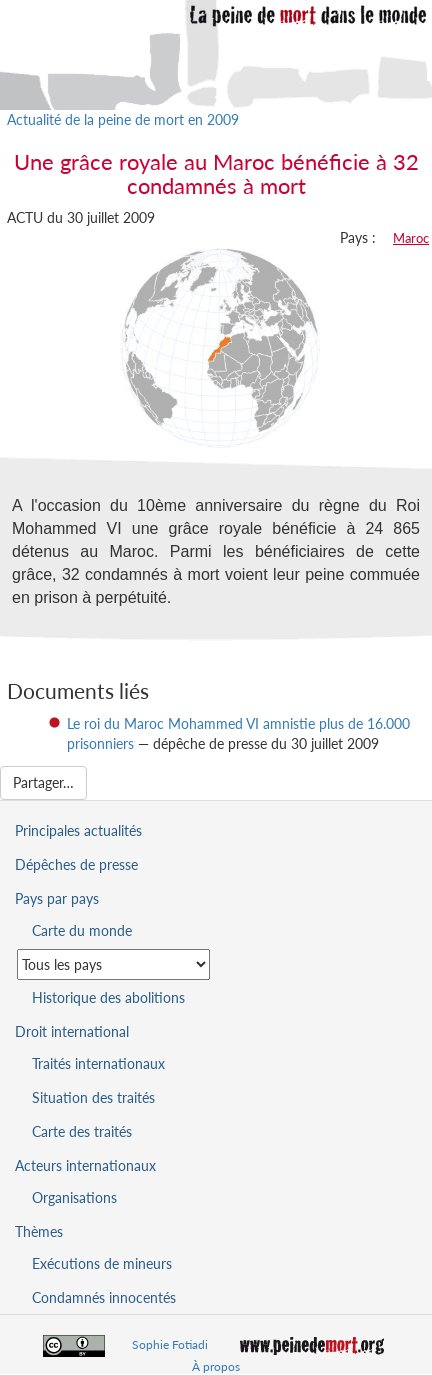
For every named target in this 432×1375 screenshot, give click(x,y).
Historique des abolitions (108, 997)
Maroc (411, 238)
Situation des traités (93, 1097)
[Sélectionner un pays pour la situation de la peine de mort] (113, 964)
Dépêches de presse (76, 864)
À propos (216, 1366)
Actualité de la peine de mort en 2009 (123, 119)
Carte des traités (82, 1131)
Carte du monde (82, 930)
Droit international (72, 1031)
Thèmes (39, 1231)
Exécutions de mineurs (102, 1263)
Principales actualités (78, 830)
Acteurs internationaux (85, 1165)
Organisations (74, 1197)
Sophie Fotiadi (170, 1344)
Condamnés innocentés (104, 1297)
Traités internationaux (98, 1063)
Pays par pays (57, 898)
